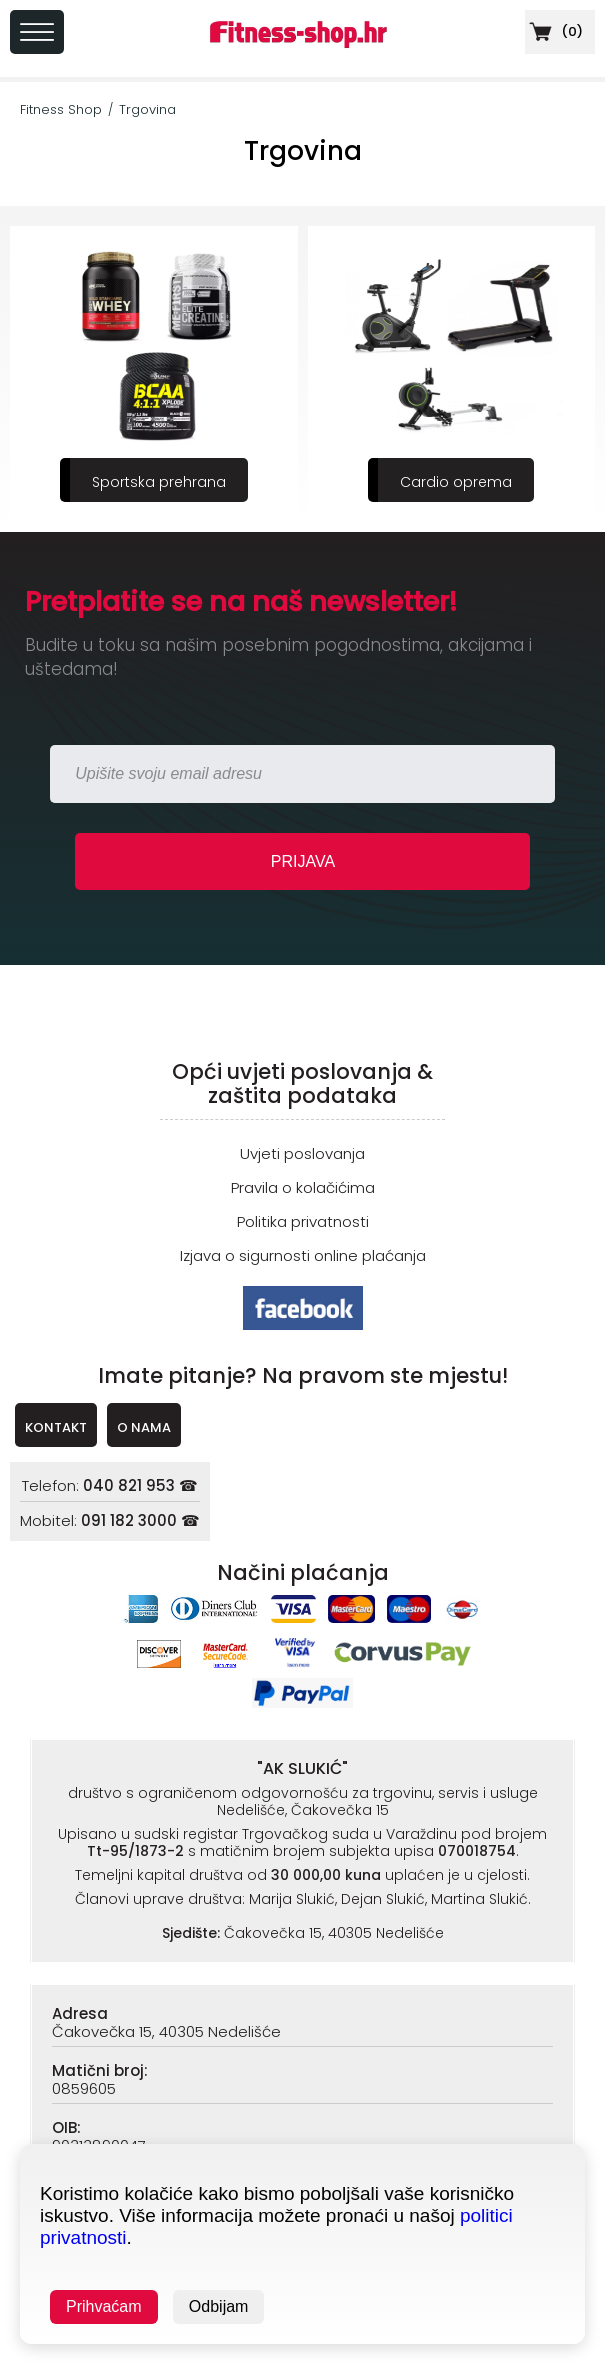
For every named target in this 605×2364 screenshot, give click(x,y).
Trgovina (147, 109)
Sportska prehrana (159, 482)
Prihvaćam (104, 2306)
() (554, 31)
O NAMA (144, 1427)
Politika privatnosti (303, 1221)
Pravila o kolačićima (303, 1187)
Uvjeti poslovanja (302, 1153)
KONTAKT (56, 1427)
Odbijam (219, 2306)
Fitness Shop (61, 109)
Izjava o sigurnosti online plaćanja (303, 1255)
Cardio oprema (456, 482)
